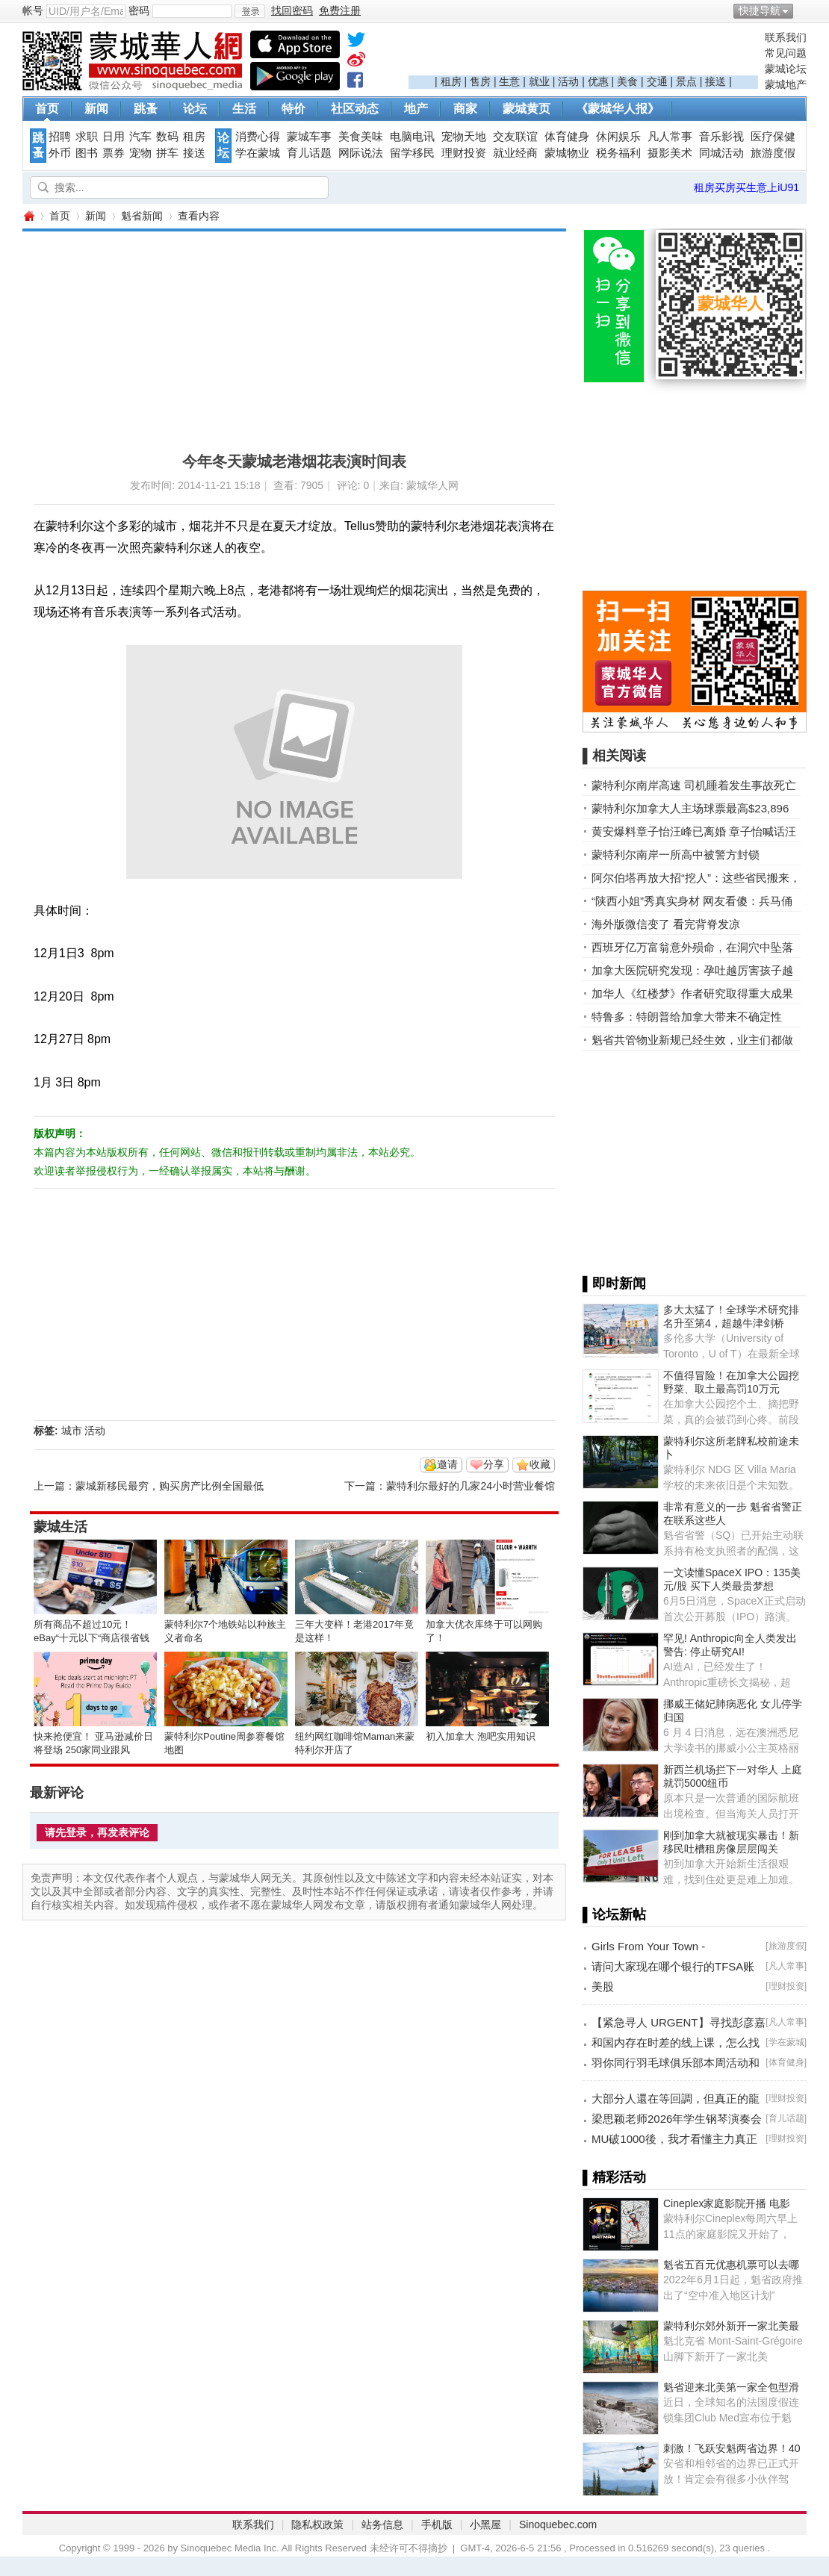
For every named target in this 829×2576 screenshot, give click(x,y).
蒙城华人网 (28, 216)
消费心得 (257, 137)
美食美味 (360, 137)
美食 (627, 81)
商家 (465, 108)
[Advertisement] (583, 53)
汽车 (140, 137)
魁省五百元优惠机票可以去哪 (731, 2265)
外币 (60, 153)
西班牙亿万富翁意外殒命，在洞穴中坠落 (692, 947)
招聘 (60, 137)
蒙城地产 (786, 84)
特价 (293, 108)
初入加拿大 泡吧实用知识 (480, 1736)
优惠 (598, 81)
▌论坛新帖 (614, 1914)
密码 (138, 10)
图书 (86, 153)
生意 (509, 81)
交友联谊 (515, 137)
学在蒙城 (257, 153)
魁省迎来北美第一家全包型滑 (731, 2387)
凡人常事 (670, 137)
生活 (244, 108)
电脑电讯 (412, 137)
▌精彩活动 (614, 2177)
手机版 (437, 2524)
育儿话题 (309, 153)
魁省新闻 (142, 216)
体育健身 (566, 137)
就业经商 (515, 153)
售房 (480, 81)
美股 (603, 1986)
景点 (686, 81)
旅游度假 (773, 153)
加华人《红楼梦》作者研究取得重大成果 (692, 993)
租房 (451, 81)
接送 (715, 81)
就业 (539, 81)
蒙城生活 (60, 1526)
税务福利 (618, 153)
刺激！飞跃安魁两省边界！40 (732, 2448)
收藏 (540, 1464)
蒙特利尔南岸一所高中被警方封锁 (676, 854)
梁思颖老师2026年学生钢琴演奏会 (677, 2118)
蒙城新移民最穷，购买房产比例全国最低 (169, 1486)
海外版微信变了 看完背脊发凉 (666, 924)
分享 (493, 1464)
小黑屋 (485, 2524)
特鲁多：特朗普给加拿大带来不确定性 (687, 1016)
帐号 (32, 10)
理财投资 (463, 153)
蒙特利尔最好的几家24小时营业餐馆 (470, 1486)
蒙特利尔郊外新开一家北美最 (731, 2326)
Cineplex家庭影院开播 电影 (726, 2203)
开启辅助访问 (803, 10)
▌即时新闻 (614, 1283)
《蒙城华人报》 (617, 108)
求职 (86, 137)
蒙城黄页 (526, 108)
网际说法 (360, 153)
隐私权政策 (317, 2524)
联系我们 (786, 37)
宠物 (140, 153)
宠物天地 (463, 137)
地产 (416, 108)
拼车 (167, 153)
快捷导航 (759, 10)
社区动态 (355, 108)
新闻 (96, 108)
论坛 (195, 108)
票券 (113, 153)
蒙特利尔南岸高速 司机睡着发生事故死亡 (694, 785)
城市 (71, 1431)
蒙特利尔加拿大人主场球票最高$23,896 (690, 808)
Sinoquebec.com (558, 2524)
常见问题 (786, 53)
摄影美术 (670, 153)
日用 (113, 137)
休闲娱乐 (618, 137)
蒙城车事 (309, 137)
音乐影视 (721, 137)
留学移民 (412, 153)
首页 (47, 108)
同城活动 (721, 153)
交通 (657, 81)
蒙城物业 (566, 153)
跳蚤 (146, 108)
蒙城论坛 (786, 69)
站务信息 (382, 2524)
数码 (167, 137)
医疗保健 (773, 137)
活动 (568, 81)
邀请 (447, 1464)
